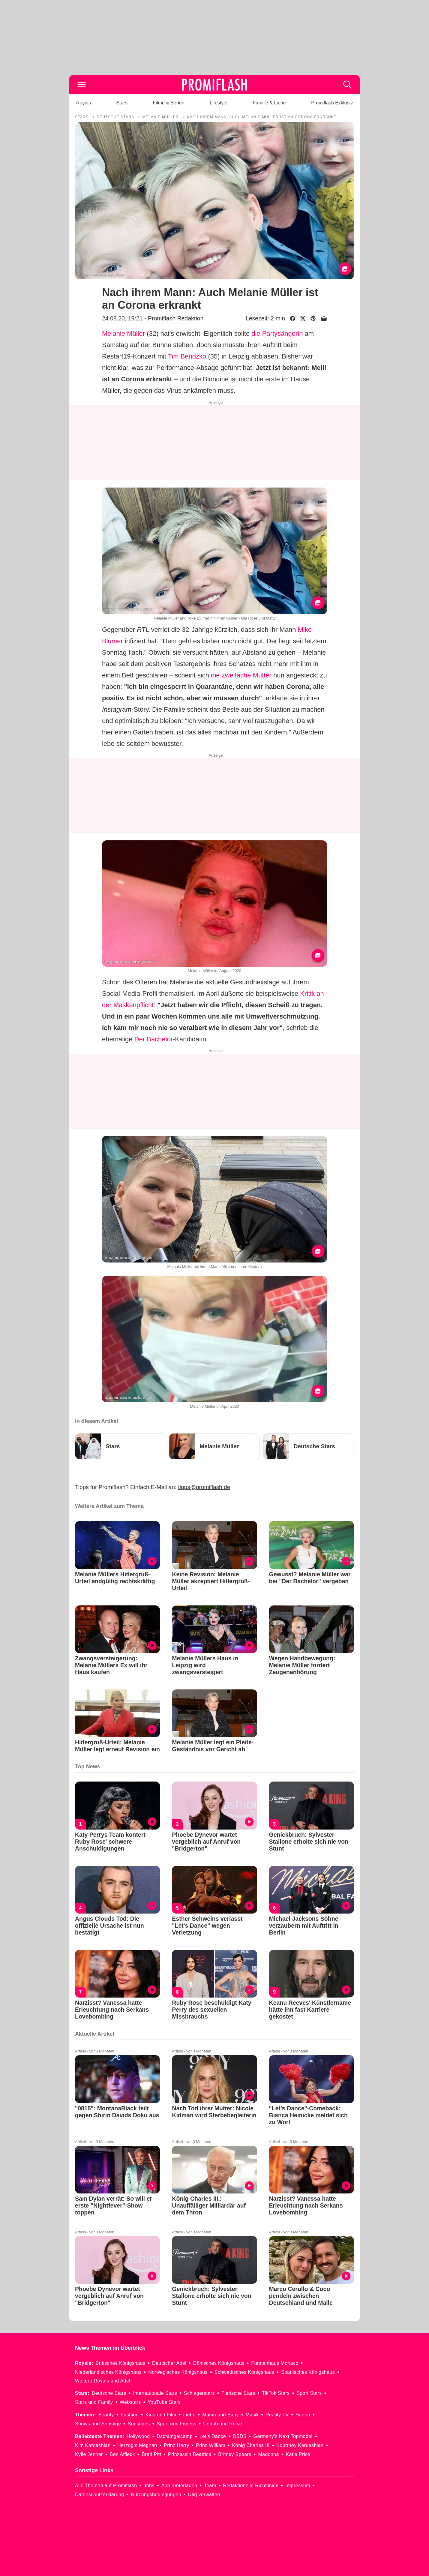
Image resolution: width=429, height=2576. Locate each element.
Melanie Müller (123, 333)
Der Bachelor (153, 1039)
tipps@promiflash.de (204, 1487)
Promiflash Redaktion (175, 318)
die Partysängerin (277, 333)
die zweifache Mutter (241, 675)
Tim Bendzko (187, 356)
